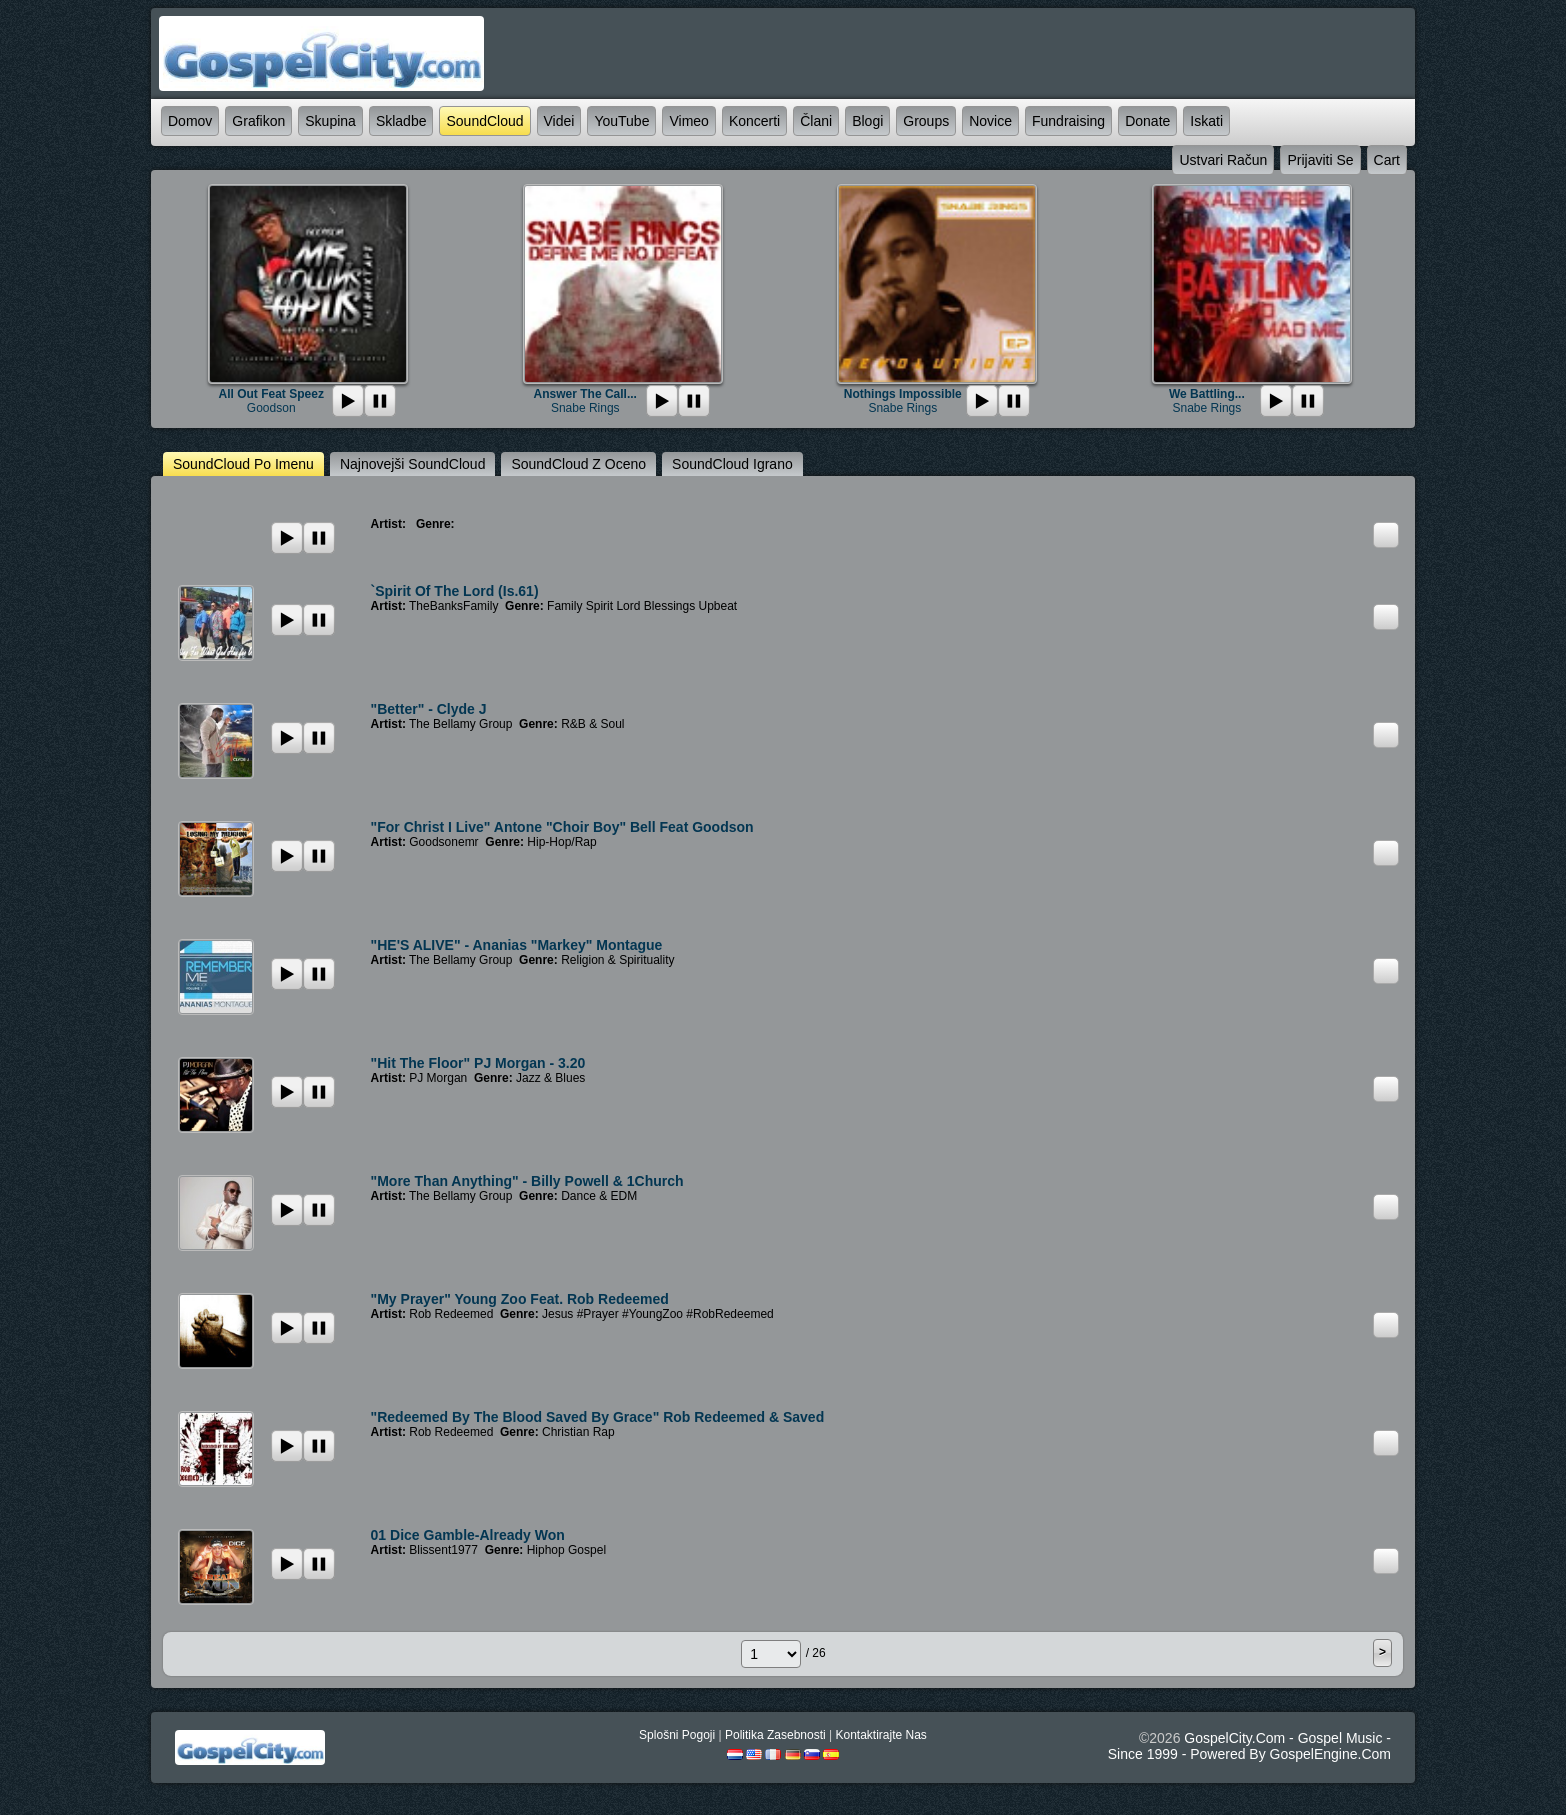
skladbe (401, 121)
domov (190, 121)
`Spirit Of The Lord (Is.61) (455, 591)
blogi (867, 121)
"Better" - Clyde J (429, 709)
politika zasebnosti (775, 1735)
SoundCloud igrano (732, 464)
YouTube (621, 121)
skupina (330, 121)
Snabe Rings (585, 408)
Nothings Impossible (903, 394)
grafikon (258, 121)
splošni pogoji (677, 1735)
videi (559, 121)
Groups (926, 121)
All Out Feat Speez (271, 394)
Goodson (271, 408)
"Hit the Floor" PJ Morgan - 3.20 (478, 1063)
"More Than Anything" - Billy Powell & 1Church (527, 1181)
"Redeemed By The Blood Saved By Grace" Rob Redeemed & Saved (598, 1417)
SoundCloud (484, 121)
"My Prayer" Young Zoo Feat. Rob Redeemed (520, 1299)
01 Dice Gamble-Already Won (468, 1535)
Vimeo (688, 121)
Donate (1147, 121)
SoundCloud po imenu (243, 464)
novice (990, 121)
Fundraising (1068, 121)
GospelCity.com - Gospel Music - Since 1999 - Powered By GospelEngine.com (1249, 1746)
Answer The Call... (585, 394)
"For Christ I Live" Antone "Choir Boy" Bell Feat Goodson (562, 827)
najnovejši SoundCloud (413, 464)
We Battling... (1207, 394)
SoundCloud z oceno (578, 464)
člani (816, 121)
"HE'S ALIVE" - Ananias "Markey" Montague (517, 945)
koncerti (754, 121)
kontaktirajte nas (880, 1735)
